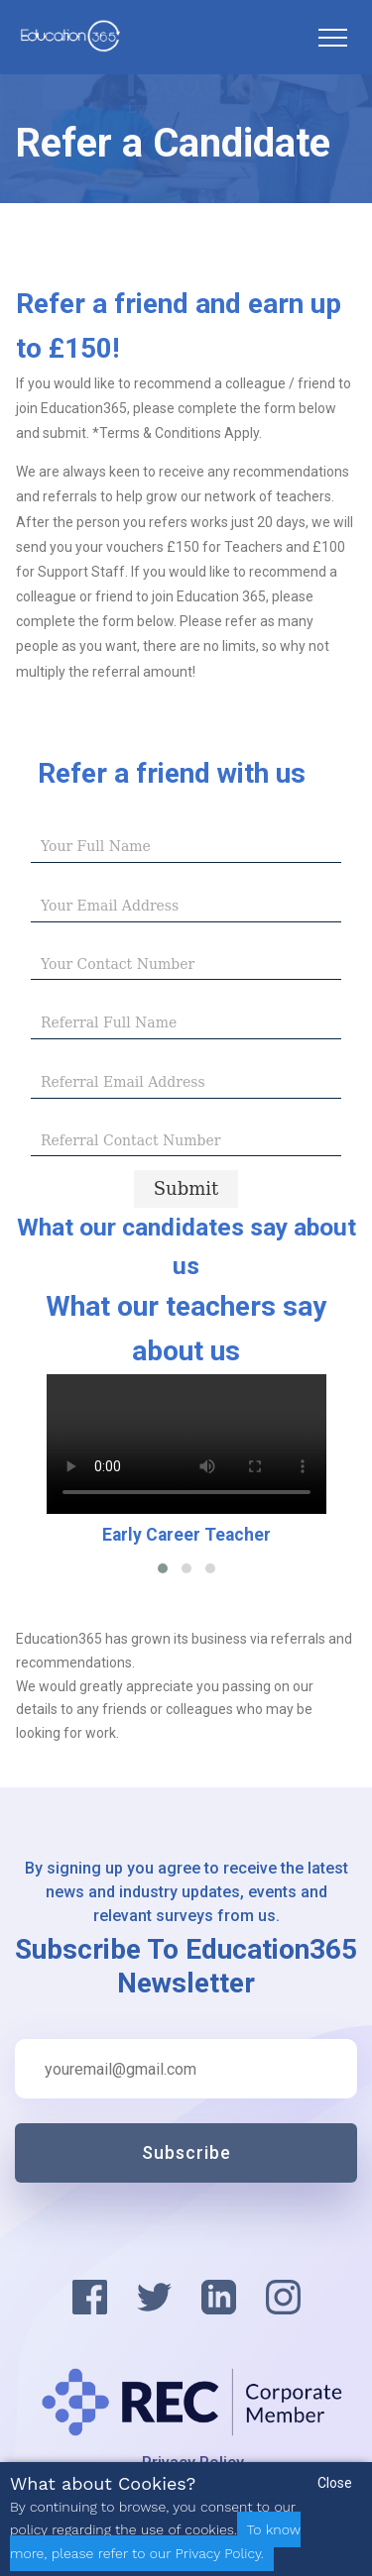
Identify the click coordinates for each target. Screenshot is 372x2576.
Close (334, 2483)
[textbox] (186, 847)
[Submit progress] (186, 1188)
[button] (163, 1568)
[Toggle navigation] (332, 37)
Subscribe (186, 2152)
